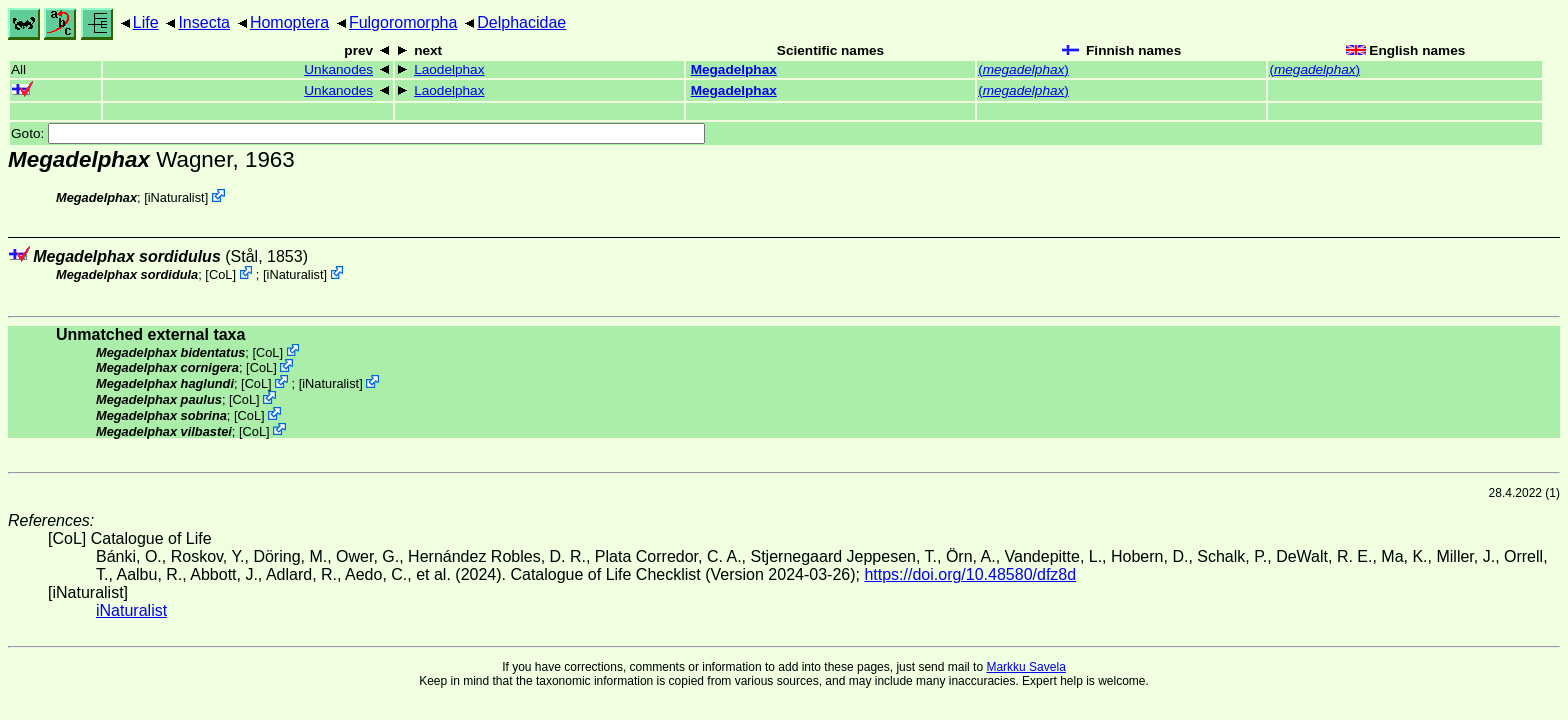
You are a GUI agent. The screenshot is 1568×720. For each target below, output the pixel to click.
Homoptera (289, 22)
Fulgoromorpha (403, 22)
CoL (220, 274)
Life (146, 22)
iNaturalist (176, 197)
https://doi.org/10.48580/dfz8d (970, 574)
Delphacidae (521, 22)
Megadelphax (734, 69)
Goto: (358, 133)
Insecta (204, 22)
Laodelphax (449, 69)
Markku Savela (1025, 667)
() (1023, 69)
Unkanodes (338, 69)
